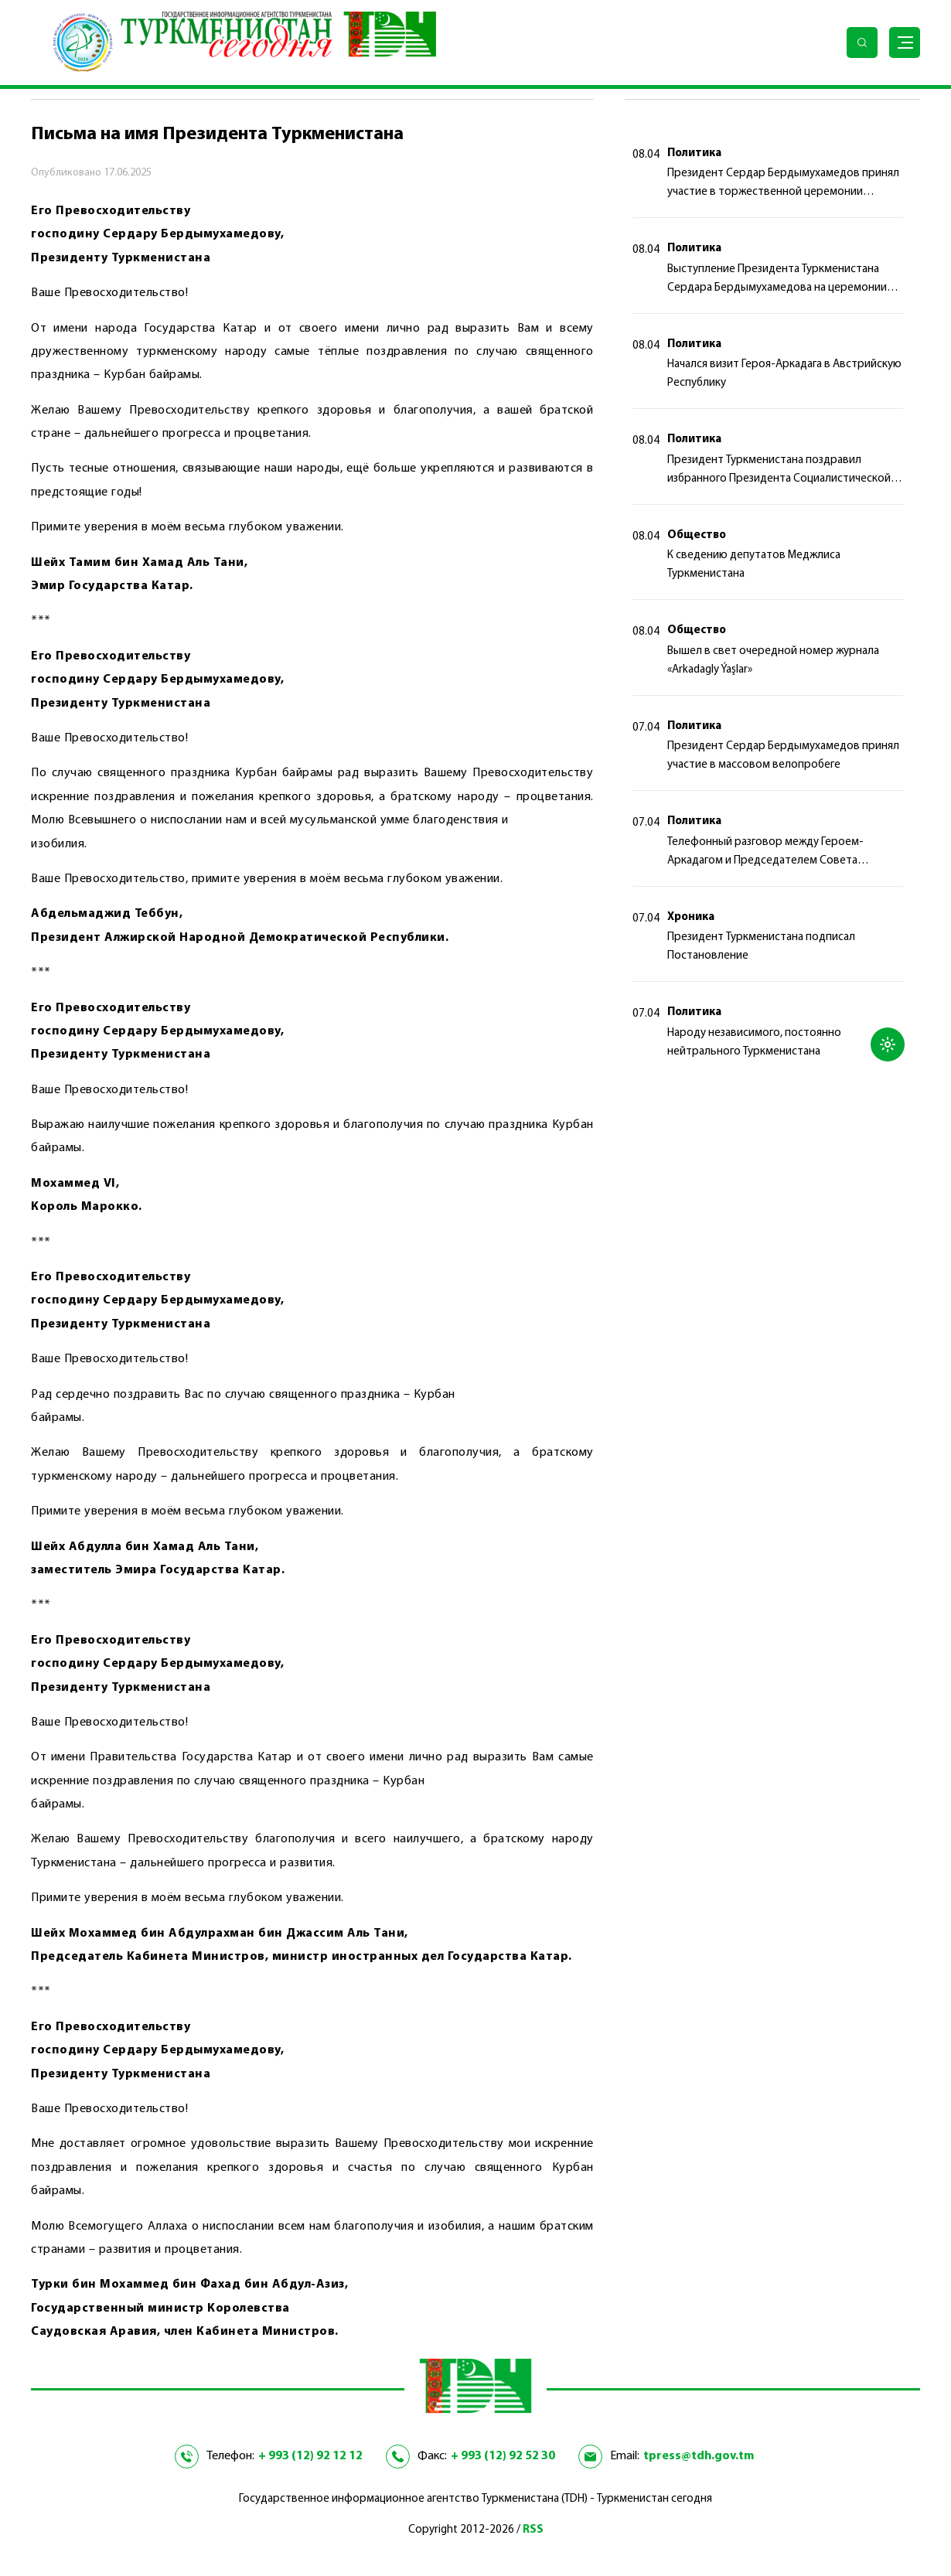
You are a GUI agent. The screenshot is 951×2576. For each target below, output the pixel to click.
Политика (694, 153)
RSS (533, 2530)
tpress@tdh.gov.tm (698, 2456)
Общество (696, 535)
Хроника (690, 917)
